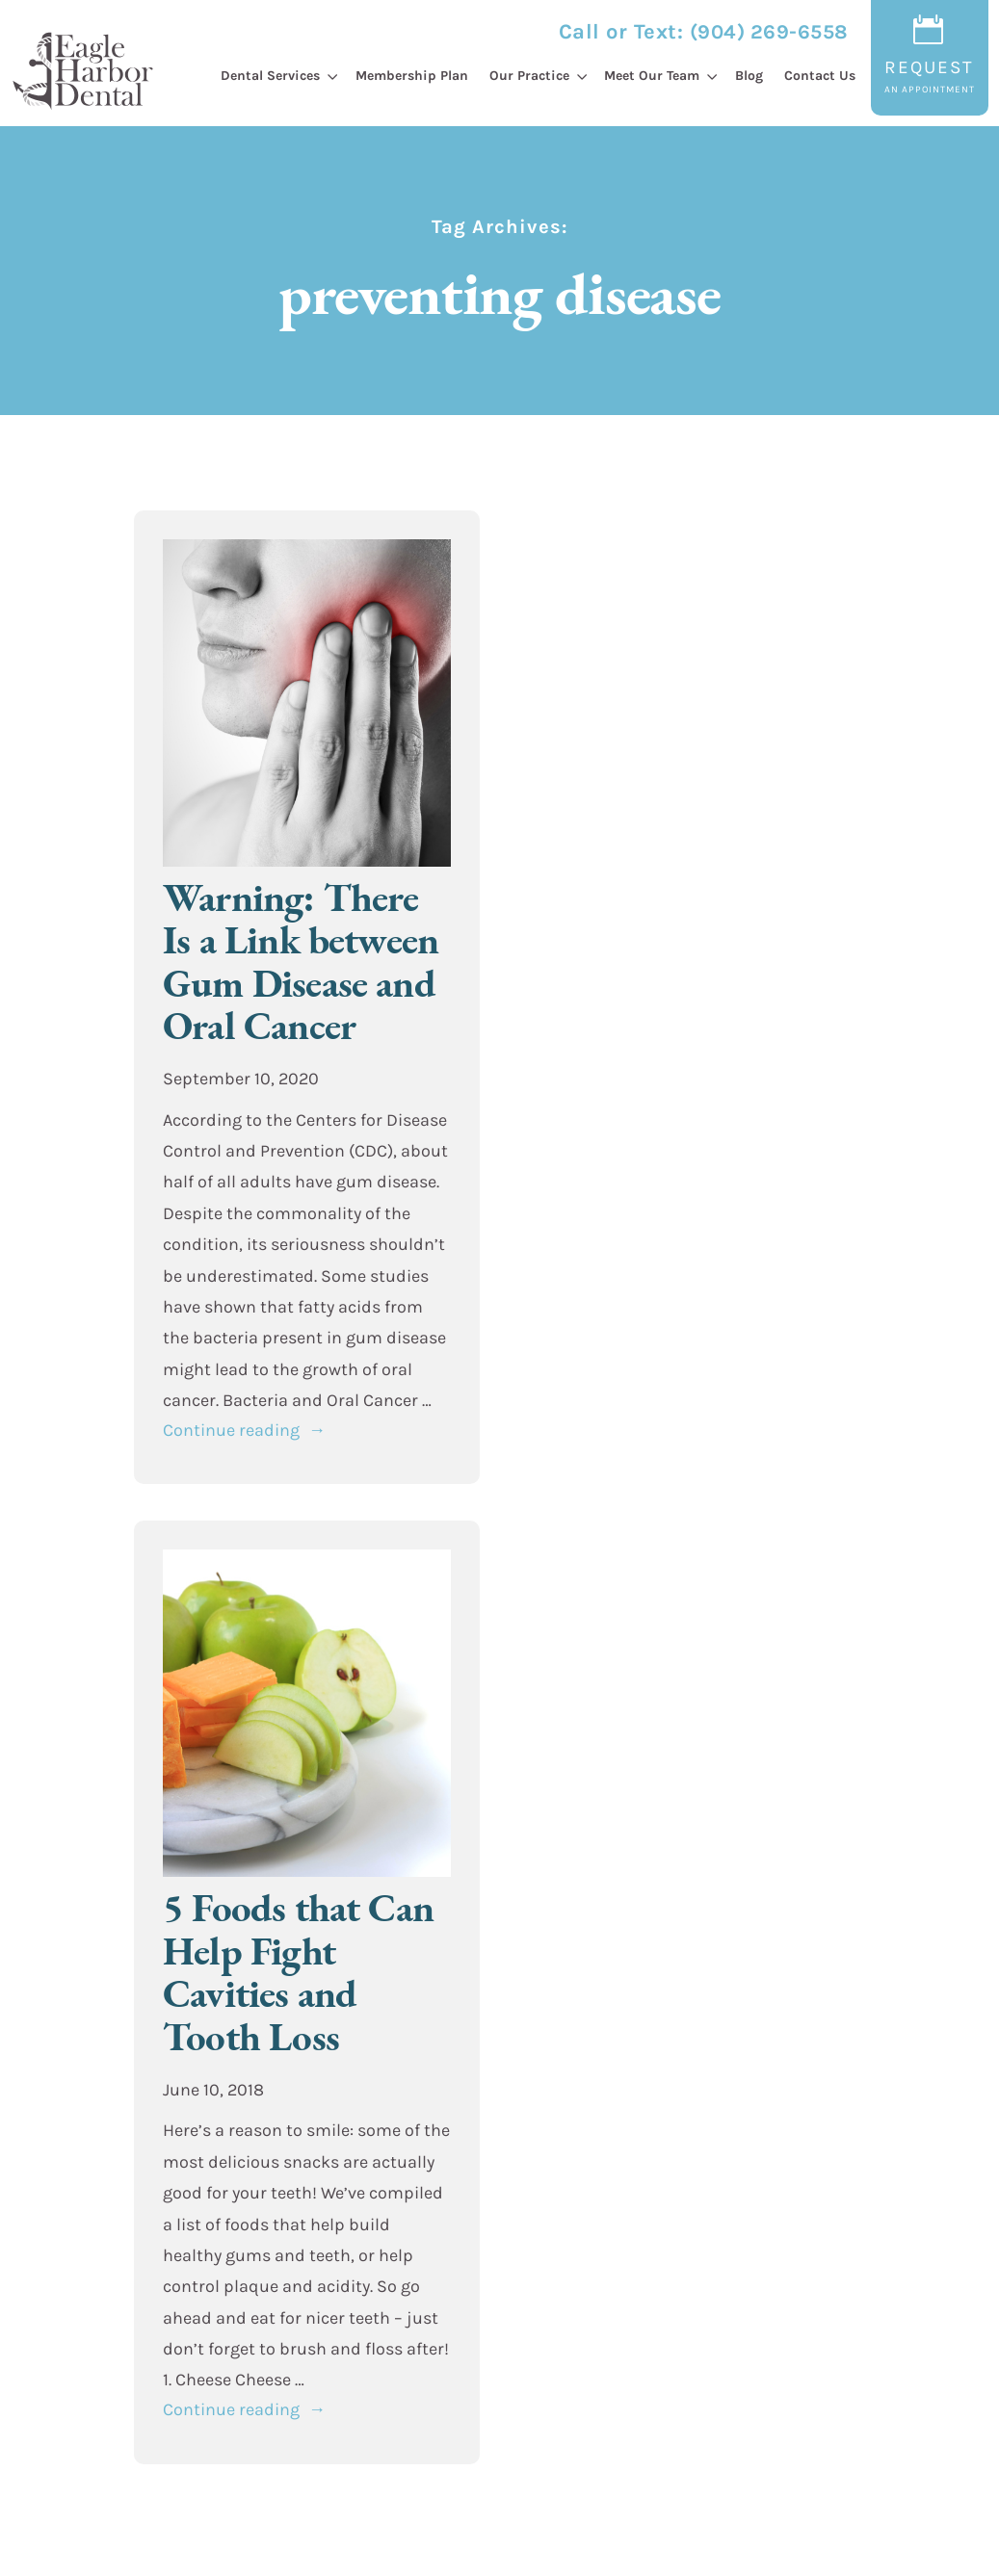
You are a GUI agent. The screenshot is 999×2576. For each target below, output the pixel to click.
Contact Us (819, 75)
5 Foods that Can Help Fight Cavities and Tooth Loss (298, 1972)
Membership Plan (411, 75)
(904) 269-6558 (769, 31)
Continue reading (244, 1430)
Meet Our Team (651, 75)
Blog (749, 75)
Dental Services (270, 75)
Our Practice (529, 75)
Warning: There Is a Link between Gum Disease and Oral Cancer (300, 962)
